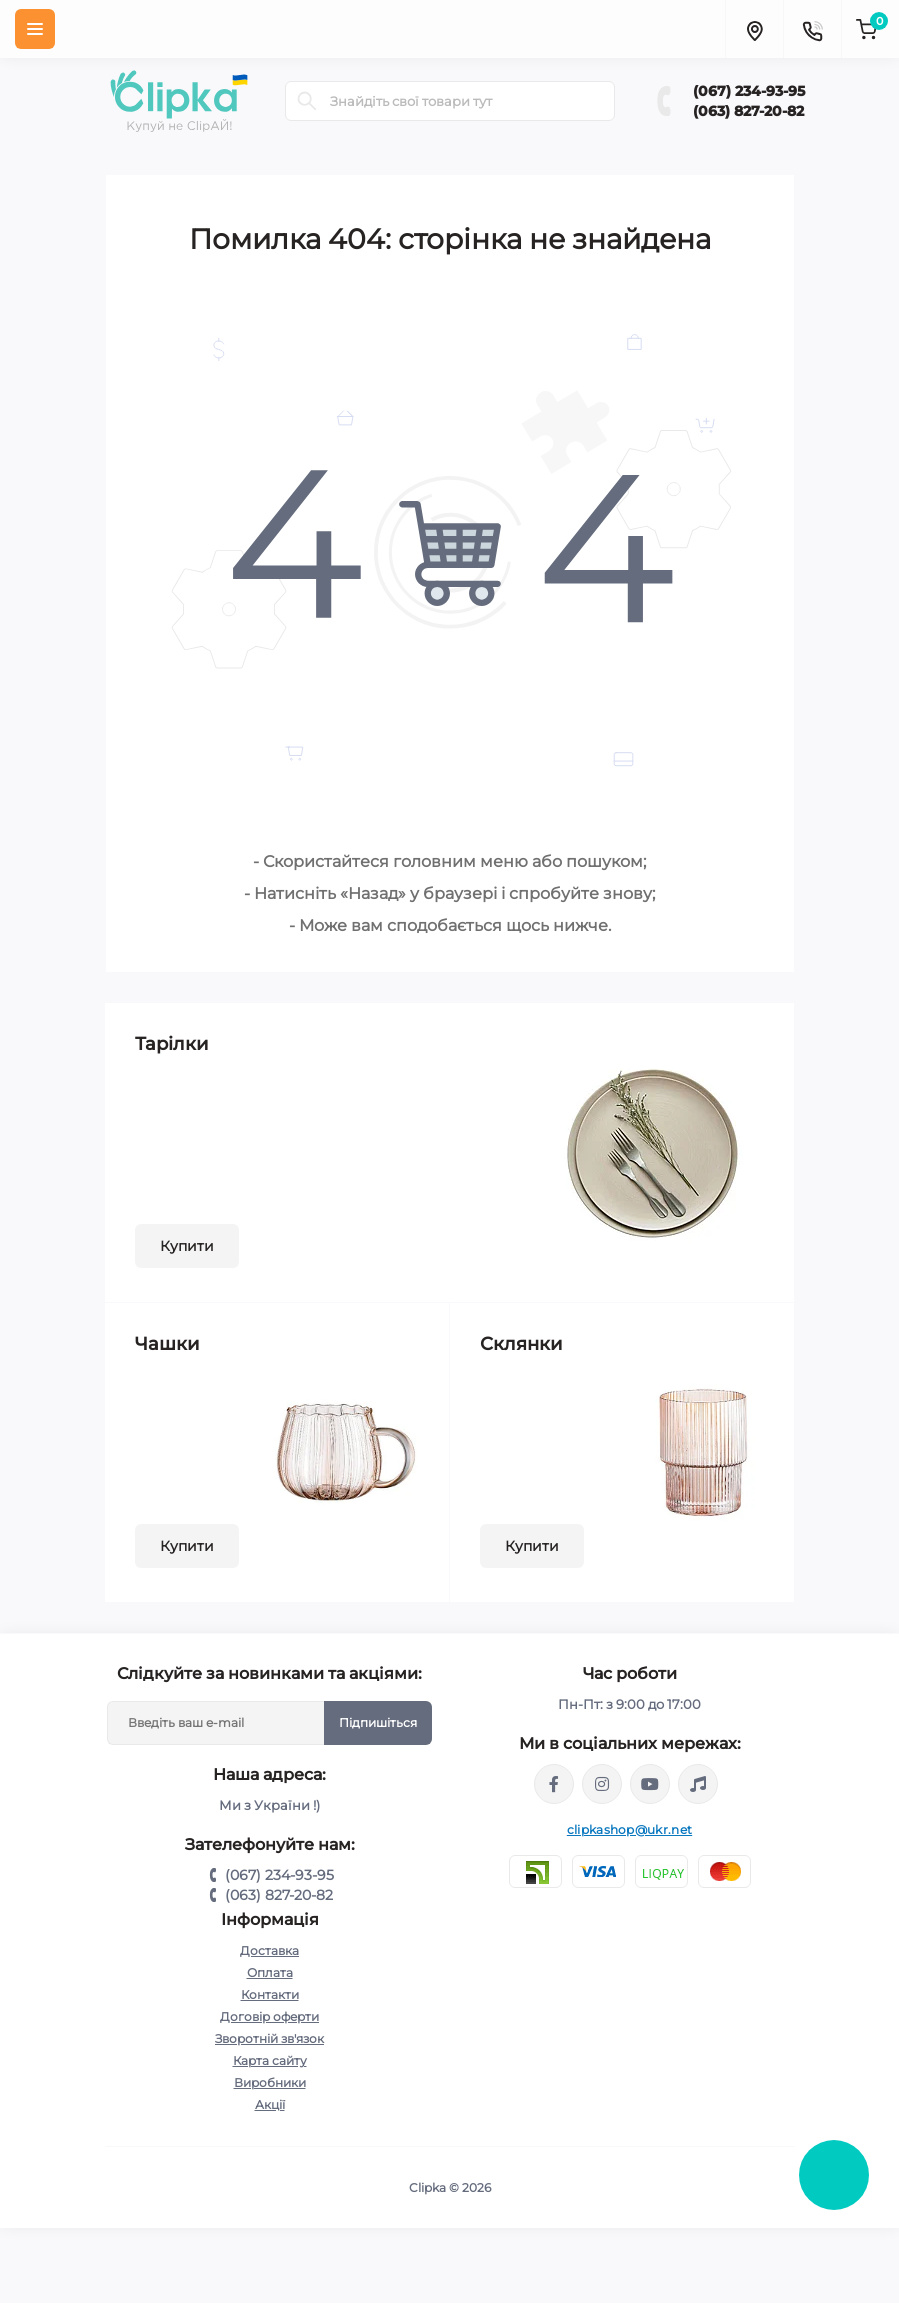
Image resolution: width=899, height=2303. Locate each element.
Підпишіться (378, 1722)
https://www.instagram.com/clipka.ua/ (602, 1784)
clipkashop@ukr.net (629, 1829)
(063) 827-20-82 (748, 111)
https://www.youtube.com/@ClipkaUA (650, 1784)
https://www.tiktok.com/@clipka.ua (698, 1784)
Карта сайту (270, 2060)
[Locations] (754, 29)
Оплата (270, 1972)
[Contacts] (812, 29)
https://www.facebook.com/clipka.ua (554, 1784)
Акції (270, 2104)
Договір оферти (269, 2016)
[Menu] (35, 29)
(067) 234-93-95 (749, 91)
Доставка (269, 1950)
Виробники (270, 2082)
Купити (187, 1246)
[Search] (307, 101)
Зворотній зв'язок (269, 2038)
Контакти (270, 1994)
